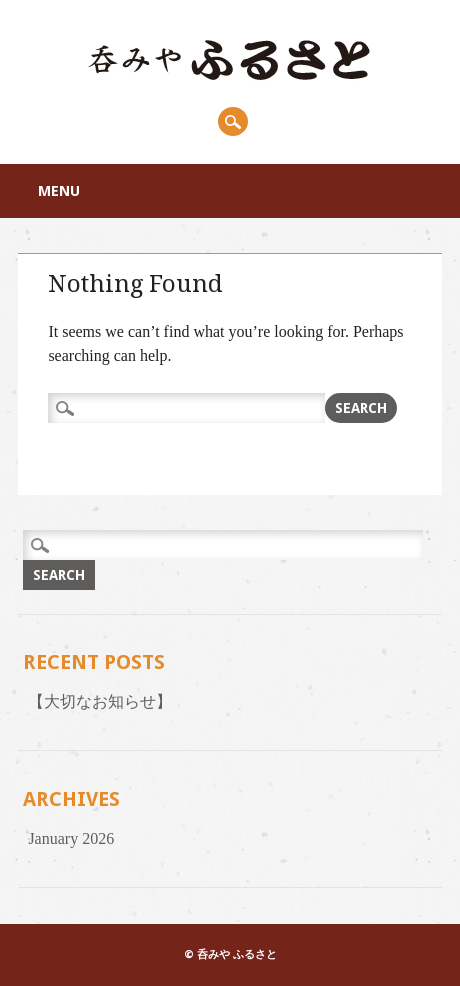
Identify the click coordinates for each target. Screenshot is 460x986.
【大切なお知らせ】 (100, 701)
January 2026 (71, 838)
